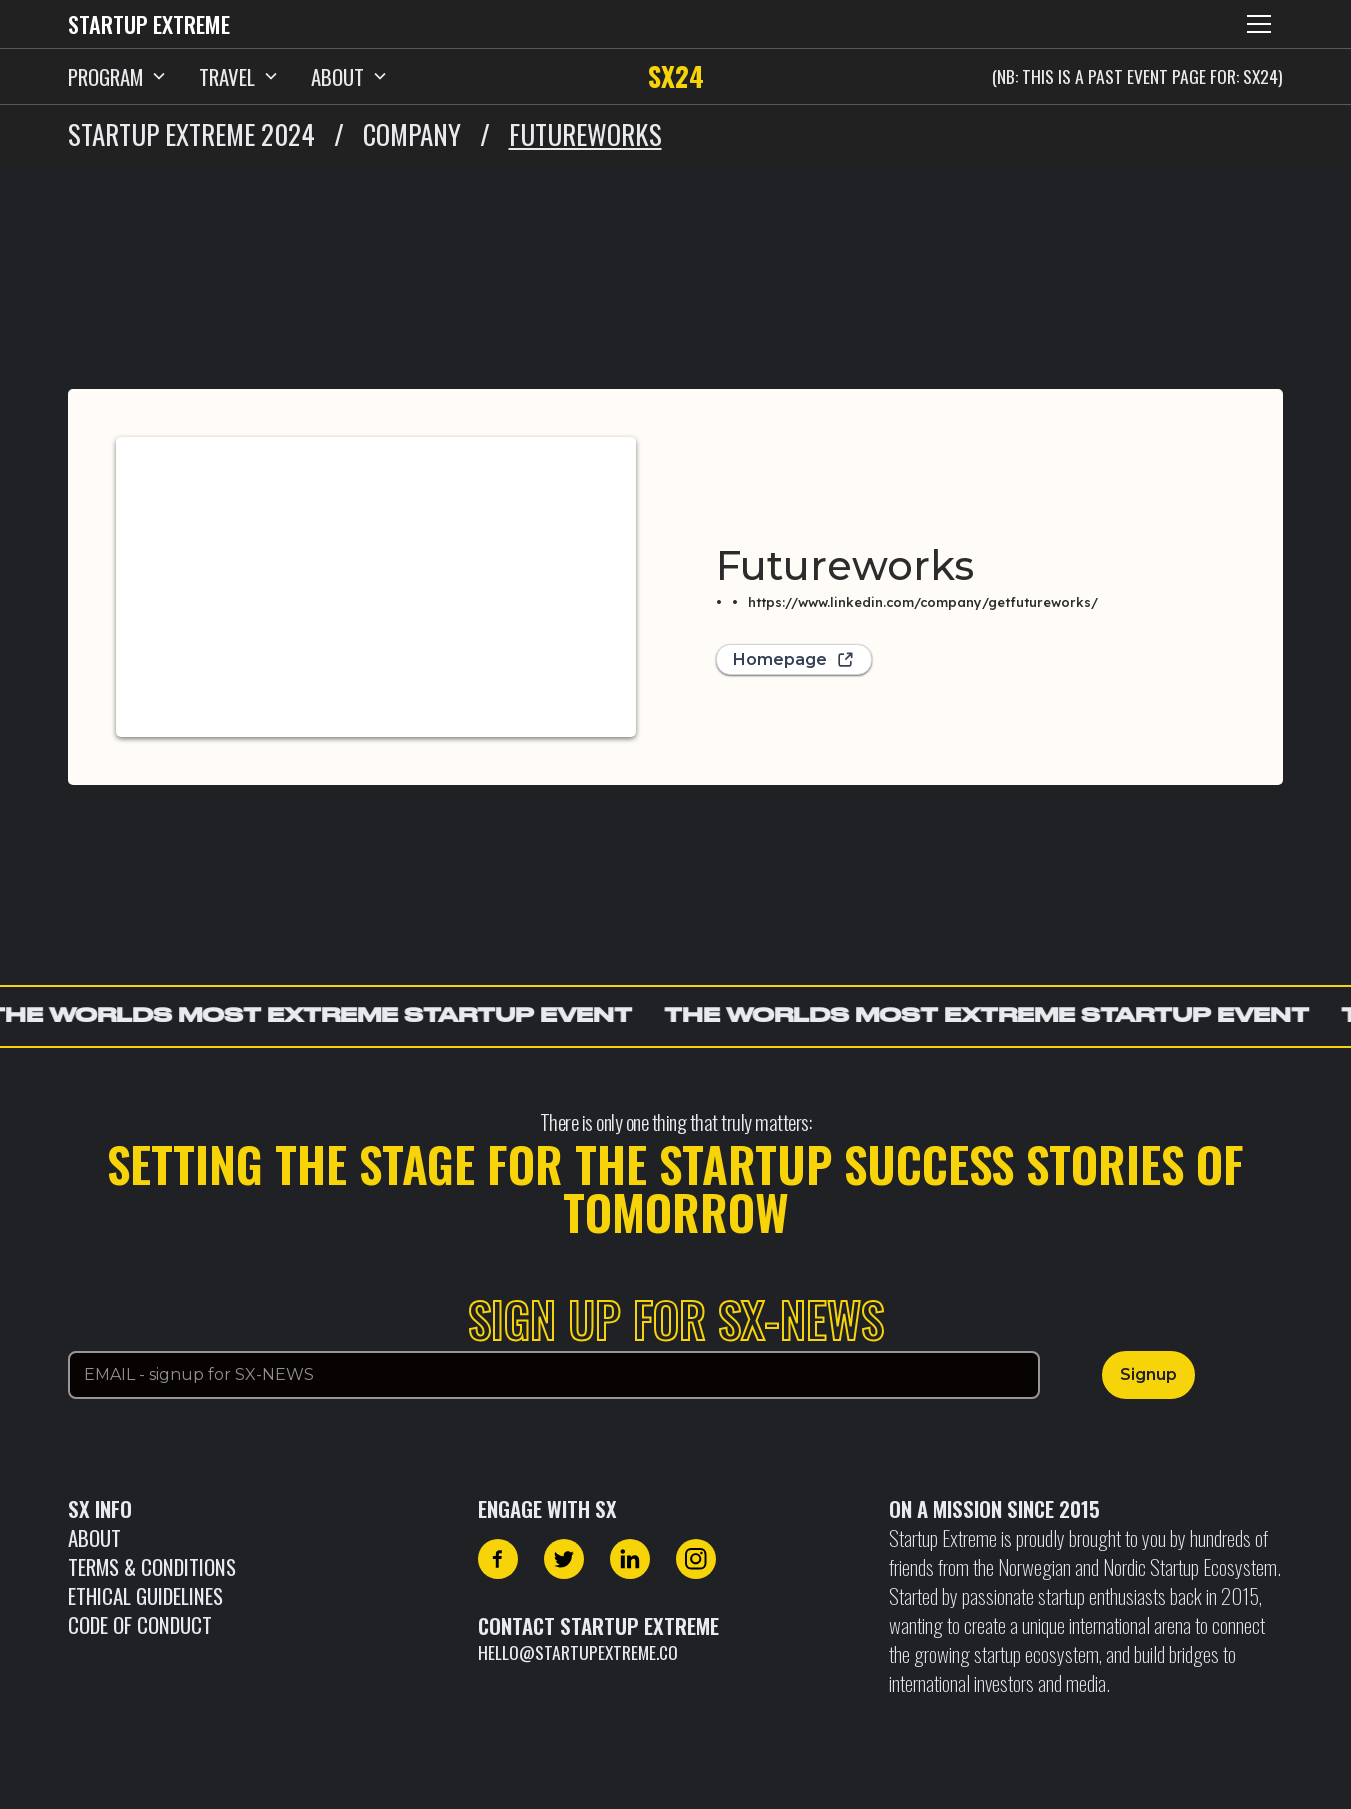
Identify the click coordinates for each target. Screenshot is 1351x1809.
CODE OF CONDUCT (140, 1624)
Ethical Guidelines (145, 1595)
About (94, 1537)
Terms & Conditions (152, 1566)
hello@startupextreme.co (578, 1652)
